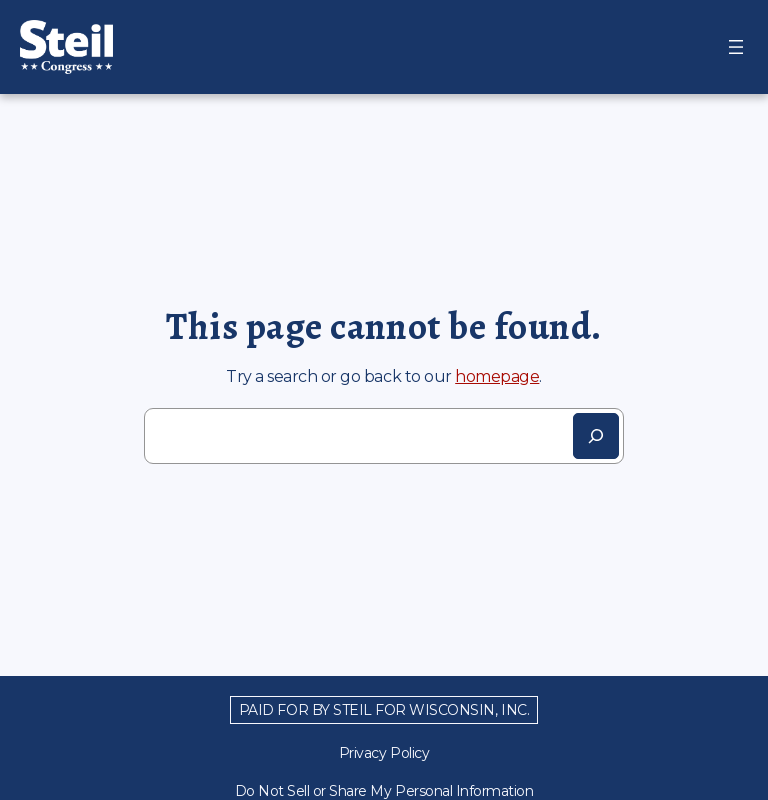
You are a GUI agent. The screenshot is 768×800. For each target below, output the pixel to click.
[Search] (596, 436)
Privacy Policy (384, 753)
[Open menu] (736, 47)
